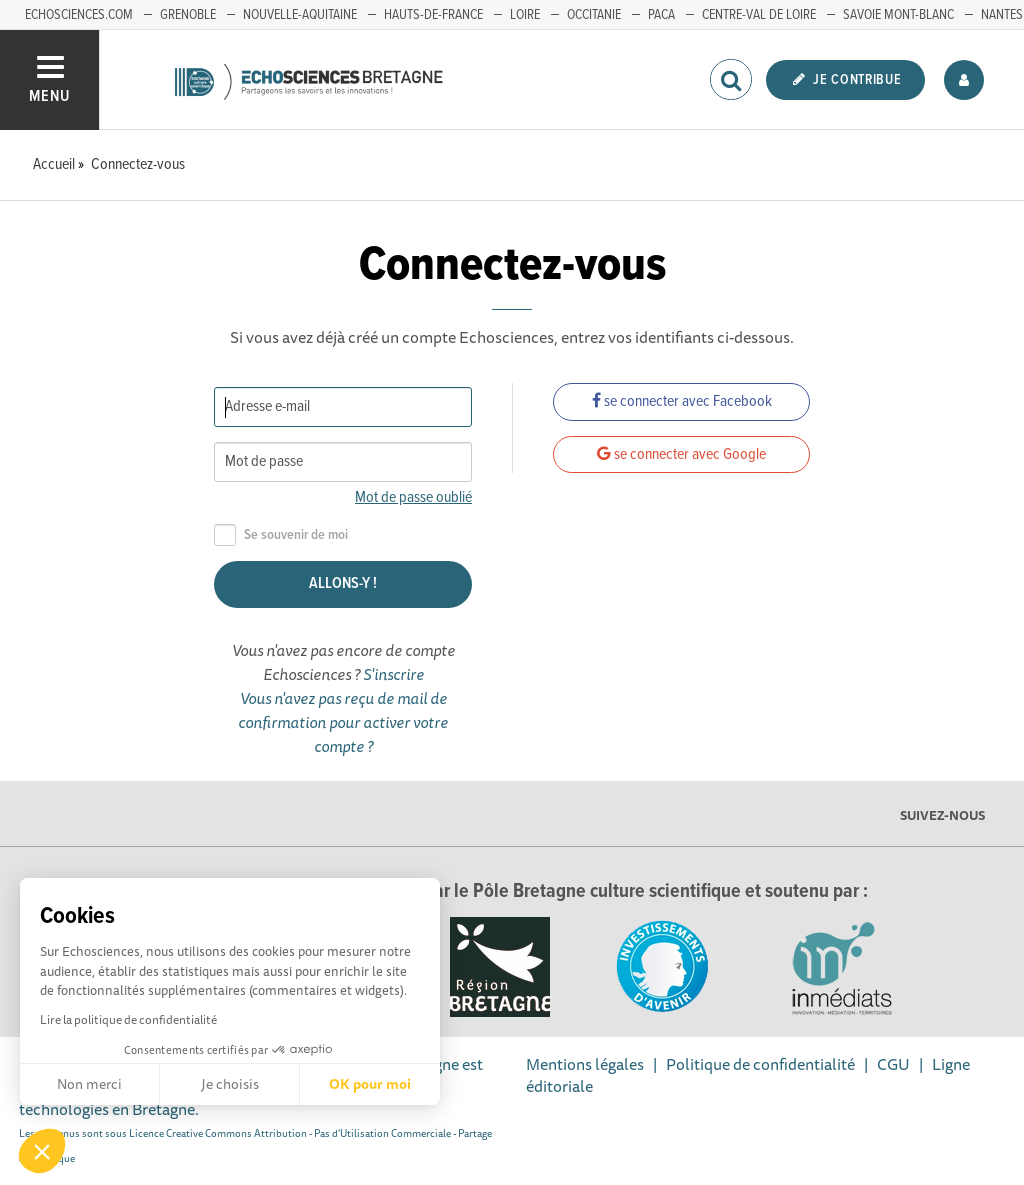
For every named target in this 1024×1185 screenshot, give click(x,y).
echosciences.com (79, 15)
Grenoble (188, 15)
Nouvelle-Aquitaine (300, 15)
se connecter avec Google (681, 454)
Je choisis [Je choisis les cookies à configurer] (230, 1084)
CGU (893, 1064)
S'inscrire (393, 674)
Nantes (1002, 15)
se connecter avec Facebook (682, 401)
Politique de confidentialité (760, 1064)
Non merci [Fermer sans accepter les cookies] (89, 1084)
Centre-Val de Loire (759, 15)
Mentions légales (585, 1064)
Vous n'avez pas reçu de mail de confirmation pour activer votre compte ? (343, 722)
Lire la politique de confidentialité (128, 1019)
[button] (42, 1151)
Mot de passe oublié (413, 497)
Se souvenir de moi (281, 535)
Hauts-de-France (433, 15)
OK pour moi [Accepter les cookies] (370, 1084)
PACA (661, 15)
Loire (525, 15)
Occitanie (594, 15)
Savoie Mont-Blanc (898, 15)
